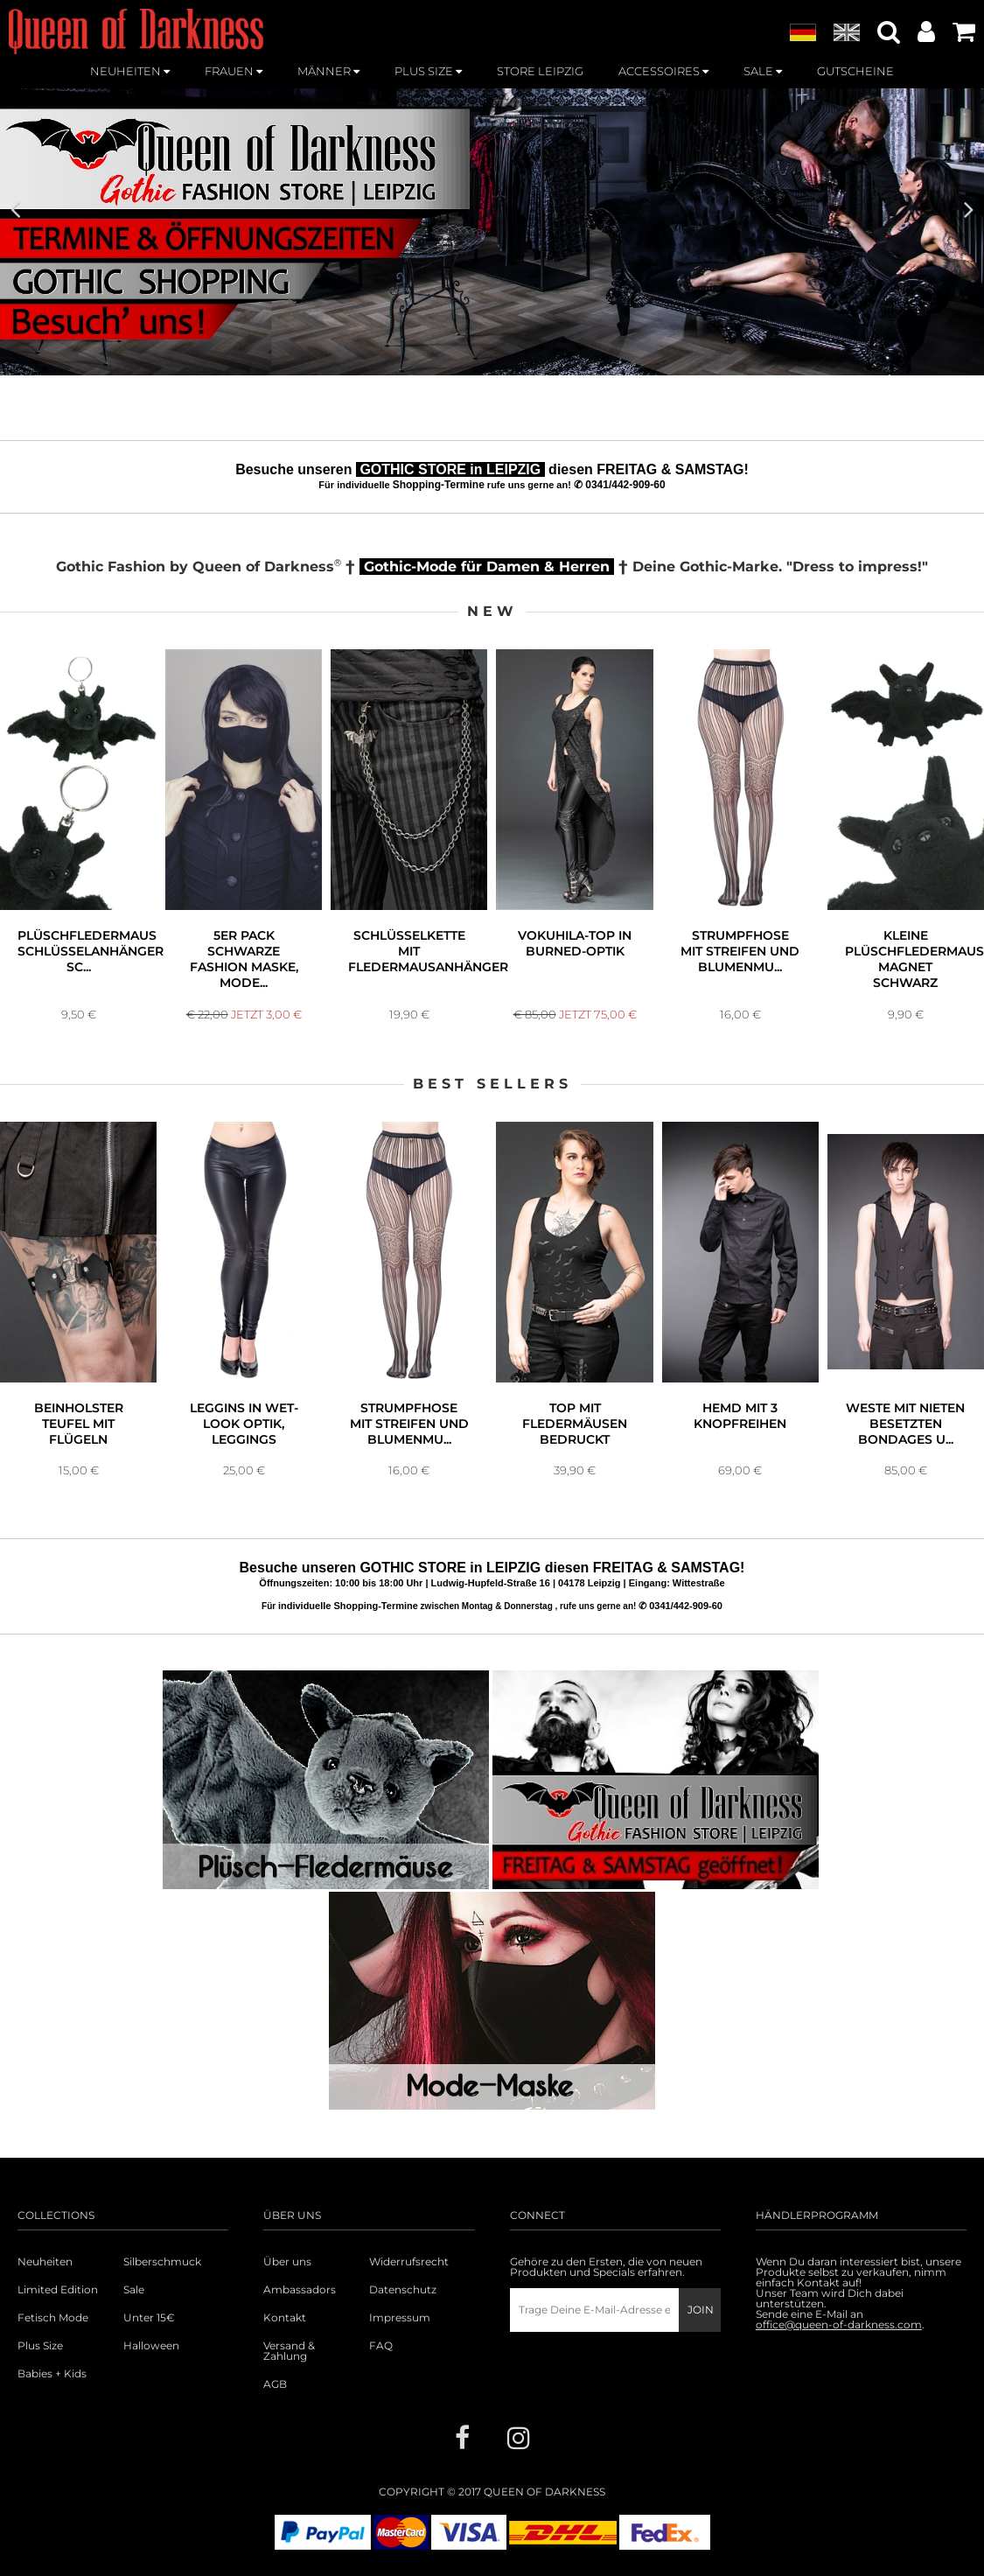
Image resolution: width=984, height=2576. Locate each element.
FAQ (381, 2346)
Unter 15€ (149, 2318)
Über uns (287, 2262)
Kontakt (284, 2318)
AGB (275, 2384)
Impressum (399, 2318)
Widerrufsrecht (409, 2262)
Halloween (151, 2346)
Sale (133, 2290)
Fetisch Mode (52, 2318)
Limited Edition (57, 2290)
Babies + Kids (52, 2374)
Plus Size (40, 2346)
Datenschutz (402, 2290)
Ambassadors (299, 2290)
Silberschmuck (162, 2262)
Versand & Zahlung (289, 2351)
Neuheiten (45, 2262)
